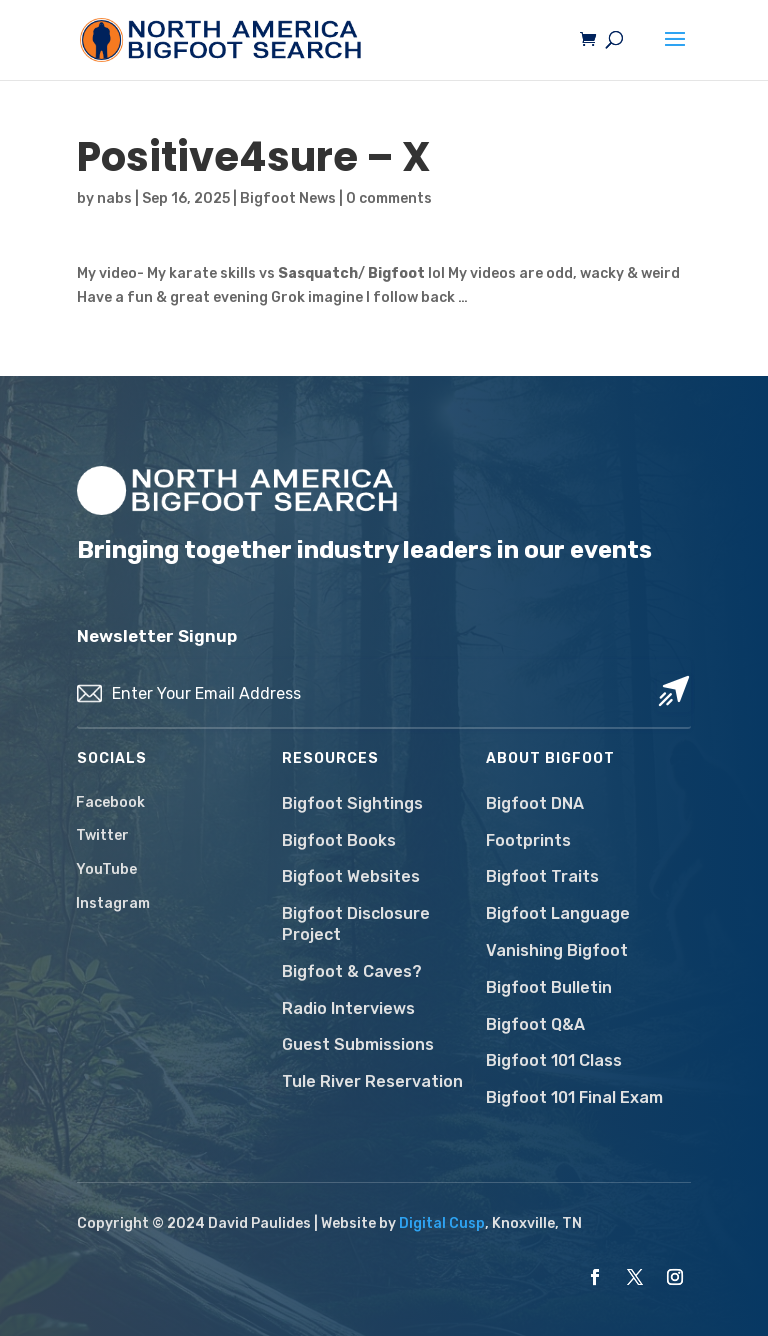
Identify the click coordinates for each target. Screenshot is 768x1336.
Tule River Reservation (372, 1081)
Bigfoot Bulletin (549, 987)
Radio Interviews (348, 1008)
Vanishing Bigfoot (557, 950)
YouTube (106, 869)
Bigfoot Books (339, 840)
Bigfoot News (288, 198)
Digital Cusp (442, 1223)
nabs (114, 198)
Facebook (110, 802)
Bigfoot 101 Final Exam (574, 1097)
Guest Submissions (358, 1044)
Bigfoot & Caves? (352, 971)
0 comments (389, 198)
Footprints (528, 840)
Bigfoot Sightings (352, 803)
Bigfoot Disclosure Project (356, 924)
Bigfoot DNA (535, 803)
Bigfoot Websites (351, 876)
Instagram (113, 903)
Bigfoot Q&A (535, 1024)
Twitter (102, 835)
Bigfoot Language (558, 913)
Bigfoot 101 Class (554, 1060)
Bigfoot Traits (542, 876)
